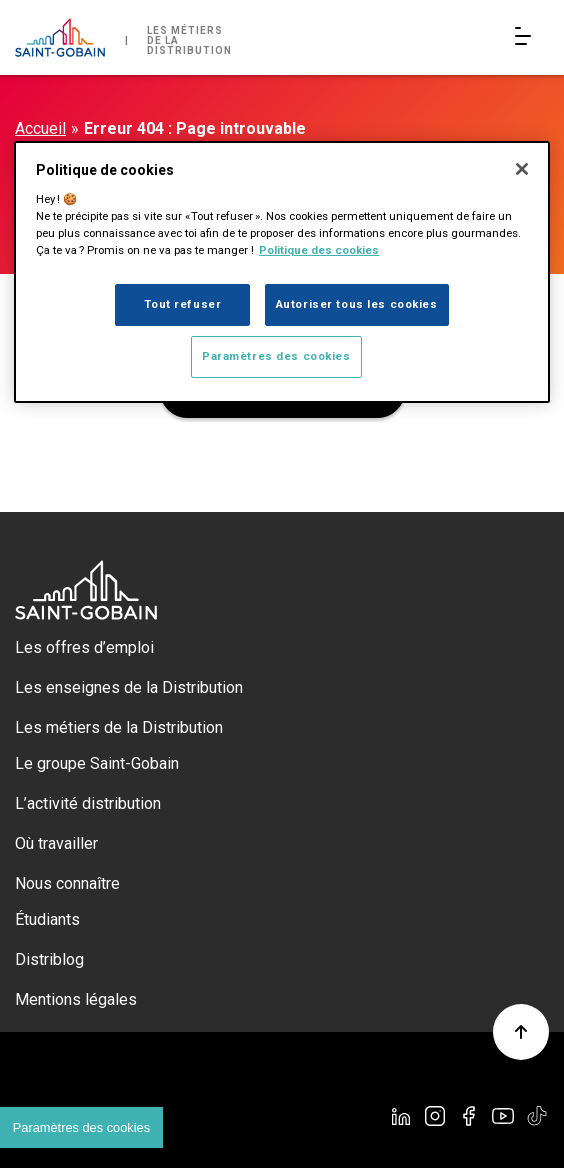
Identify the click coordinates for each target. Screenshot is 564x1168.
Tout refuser (182, 304)
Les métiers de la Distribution (119, 727)
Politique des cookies (319, 250)
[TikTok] (537, 1116)
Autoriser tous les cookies (357, 304)
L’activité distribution (88, 803)
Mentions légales (76, 999)
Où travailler (56, 843)
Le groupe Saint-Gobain (97, 763)
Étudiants (47, 919)
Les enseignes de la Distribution (129, 687)
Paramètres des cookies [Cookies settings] (81, 1127)
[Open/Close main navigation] (527, 37)
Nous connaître (67, 883)
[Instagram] (435, 1116)
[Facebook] (469, 1116)
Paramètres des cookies (276, 356)
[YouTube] (503, 1116)
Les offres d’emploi (84, 647)
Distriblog (49, 959)
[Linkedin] (401, 1116)
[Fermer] (522, 169)
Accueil (40, 128)
